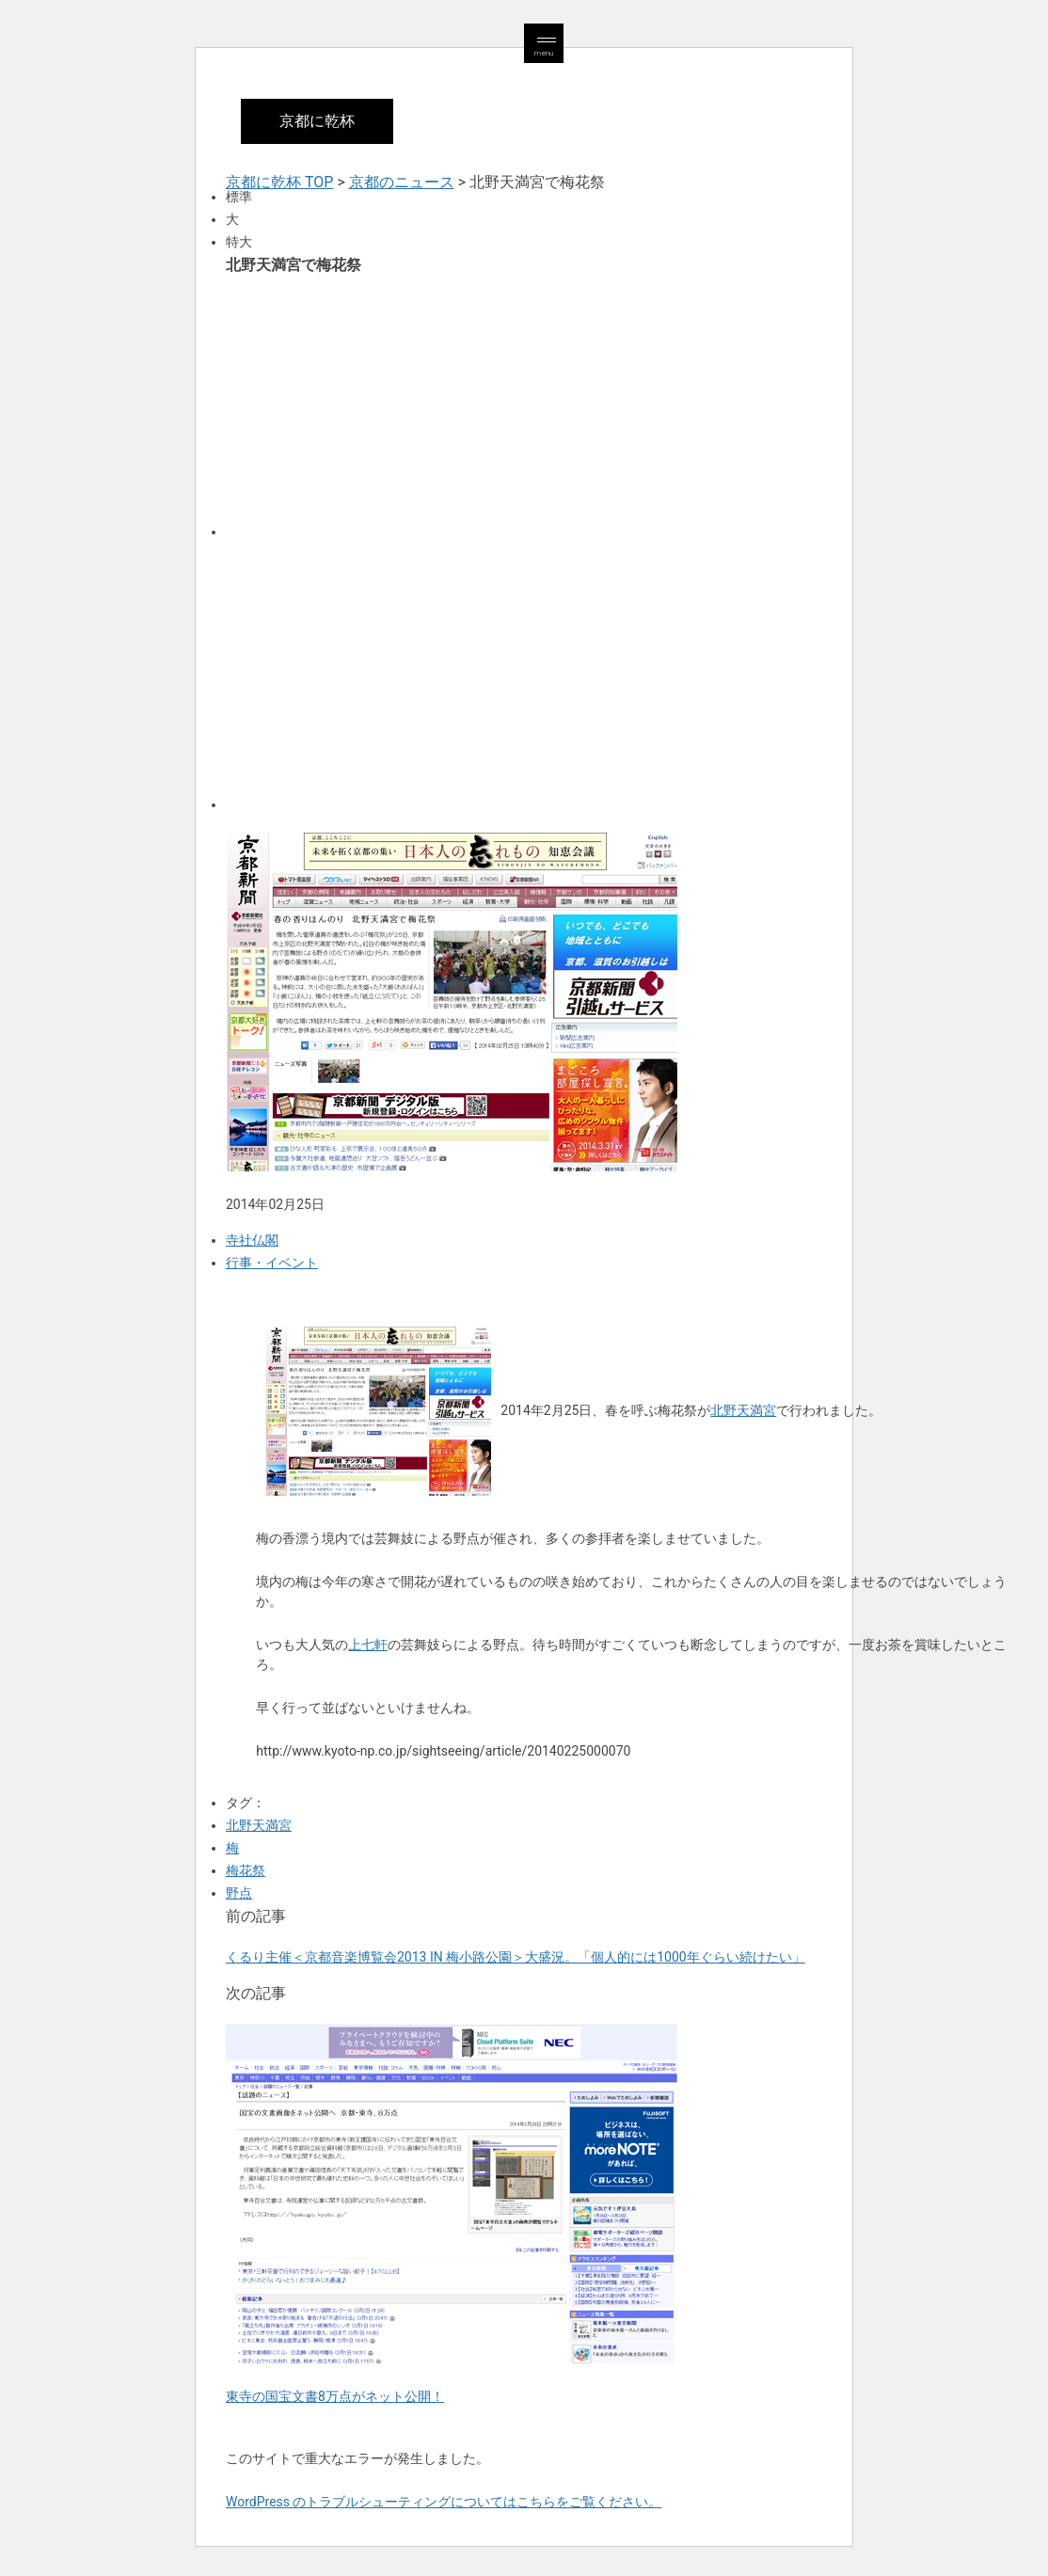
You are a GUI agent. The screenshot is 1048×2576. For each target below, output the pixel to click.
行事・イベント (272, 1262)
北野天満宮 (743, 1410)
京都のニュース (401, 182)
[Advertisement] (524, 404)
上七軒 (368, 1644)
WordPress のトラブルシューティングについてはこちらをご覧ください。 (444, 2501)
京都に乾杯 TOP (279, 182)
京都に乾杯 (317, 121)
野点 (239, 1892)
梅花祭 (245, 1870)
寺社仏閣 (252, 1240)
